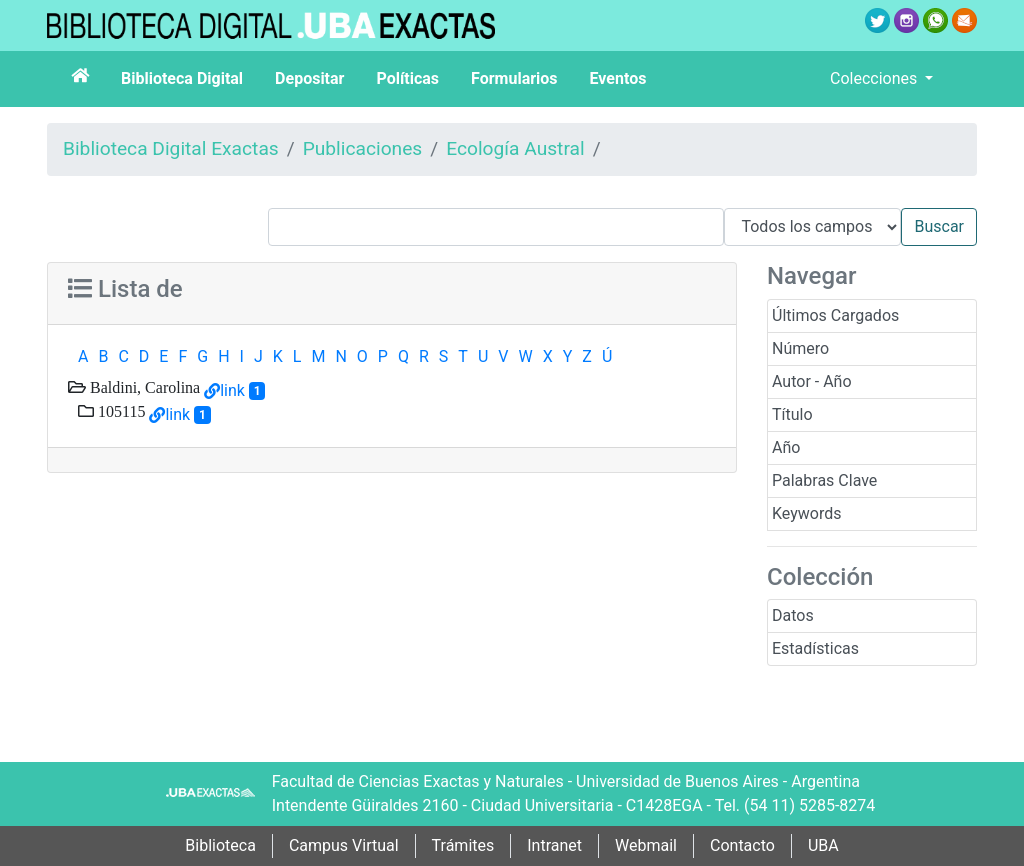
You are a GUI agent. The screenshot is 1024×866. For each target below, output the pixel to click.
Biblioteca (220, 845)
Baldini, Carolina (143, 387)
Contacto (742, 845)
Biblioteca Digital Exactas (171, 148)
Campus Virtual (344, 845)
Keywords (807, 513)
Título (792, 414)
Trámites (463, 845)
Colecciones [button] (875, 78)
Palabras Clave (824, 480)
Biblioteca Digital (182, 78)
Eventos (618, 78)
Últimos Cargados (835, 315)
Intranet (554, 845)
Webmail (646, 845)
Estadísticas (815, 648)
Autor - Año (812, 381)
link (232, 390)
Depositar (309, 78)
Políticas (407, 78)
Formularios (514, 78)
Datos (793, 615)
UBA (823, 845)
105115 (119, 411)
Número (800, 348)
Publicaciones (363, 148)
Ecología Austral (515, 148)
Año (786, 447)
